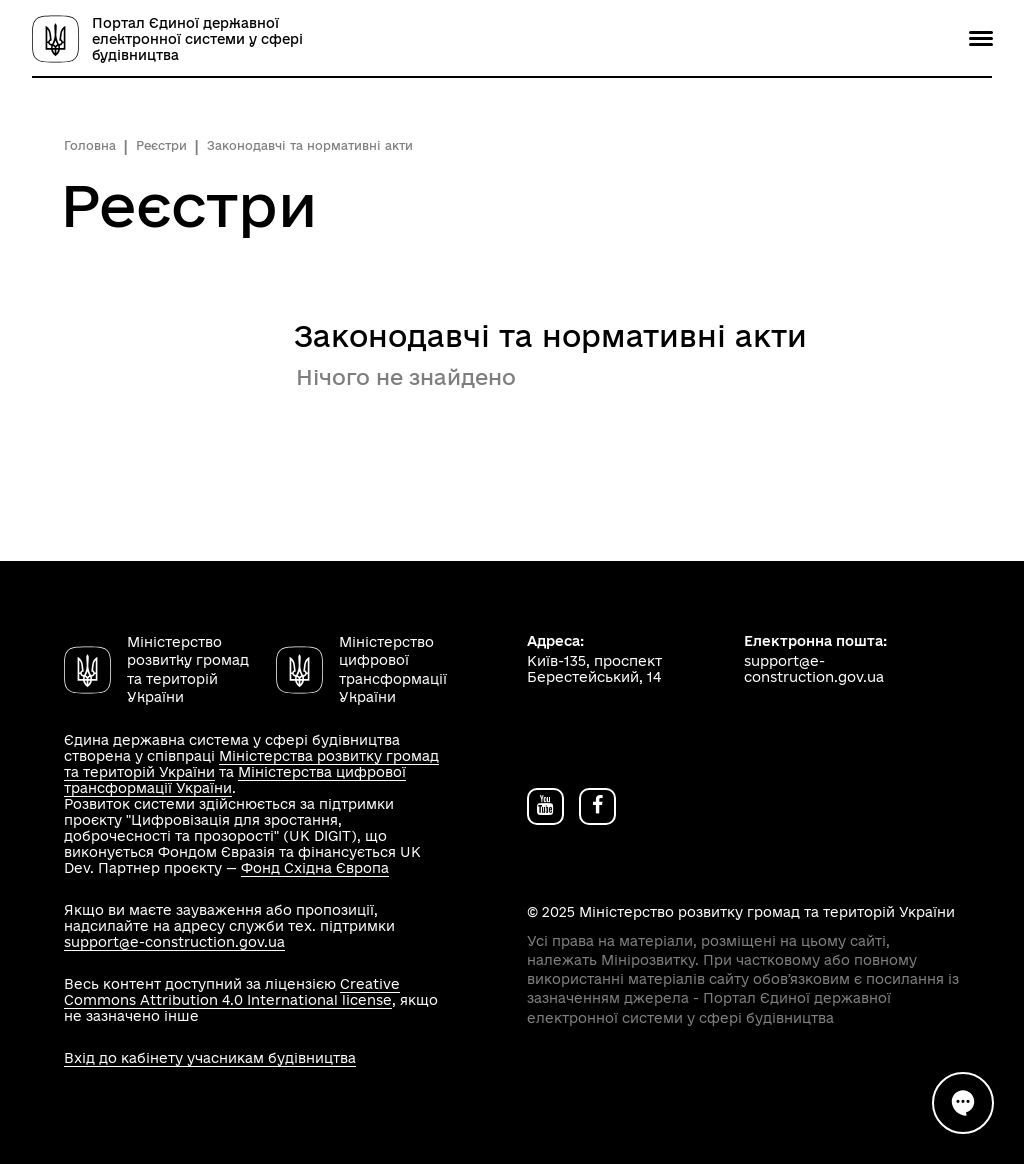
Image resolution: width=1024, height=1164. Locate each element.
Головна (90, 145)
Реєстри (161, 145)
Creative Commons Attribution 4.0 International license (232, 992)
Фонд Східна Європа (315, 868)
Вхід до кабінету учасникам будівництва (210, 1058)
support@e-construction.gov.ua (174, 942)
